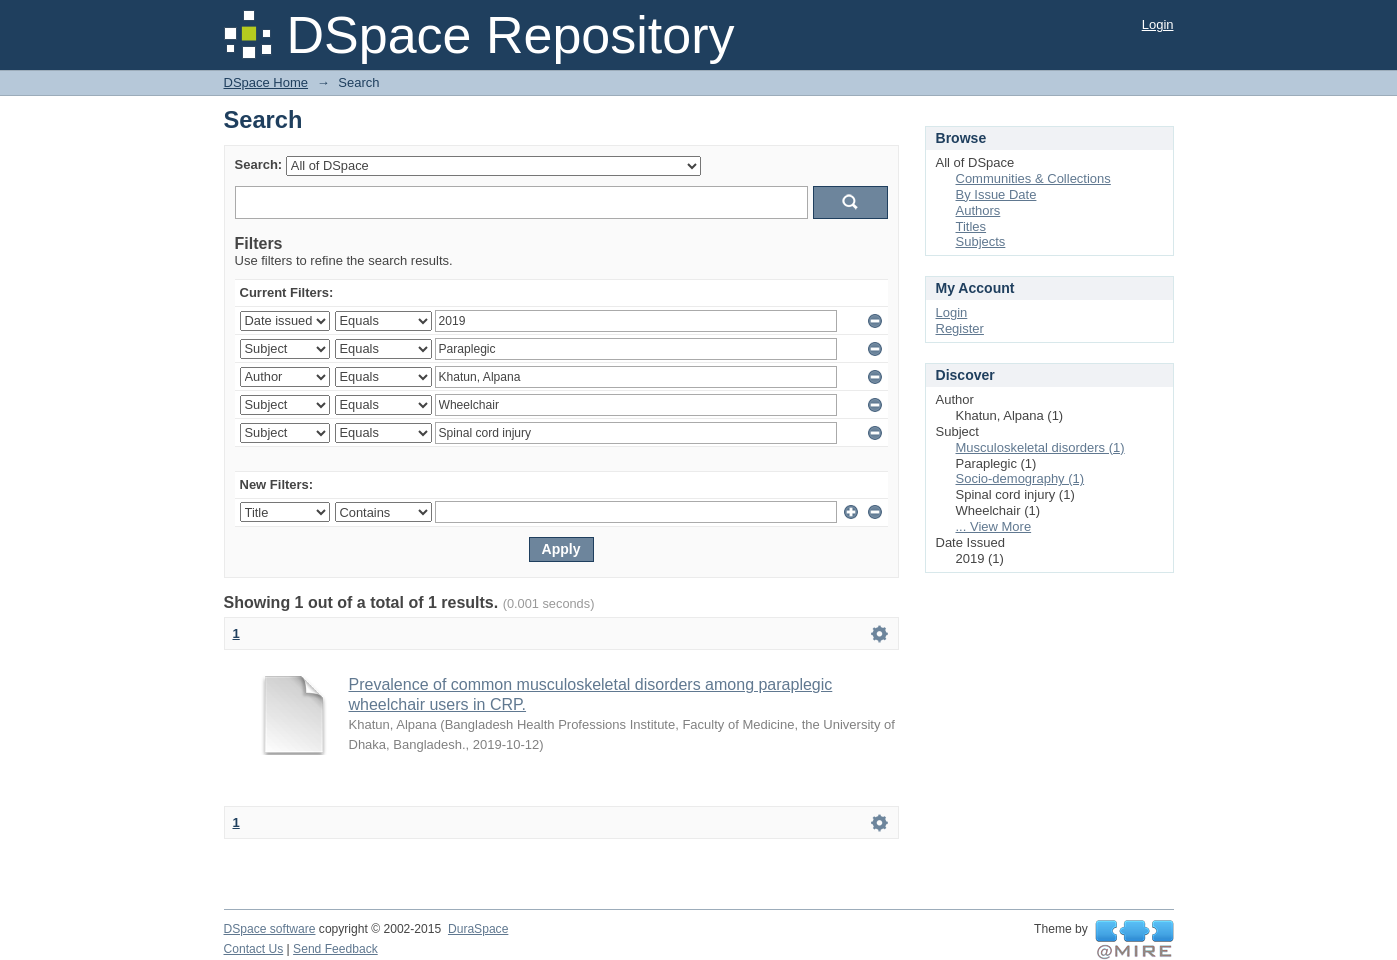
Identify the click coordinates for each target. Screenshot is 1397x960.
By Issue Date (996, 194)
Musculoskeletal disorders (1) (1040, 447)
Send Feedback (335, 949)
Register (960, 328)
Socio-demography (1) (1020, 478)
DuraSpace (478, 929)
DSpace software (270, 929)
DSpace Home (266, 82)
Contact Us (254, 949)
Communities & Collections (1033, 178)
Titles (971, 226)
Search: (259, 164)
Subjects (981, 241)
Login (1158, 24)
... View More (994, 526)
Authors (978, 210)
